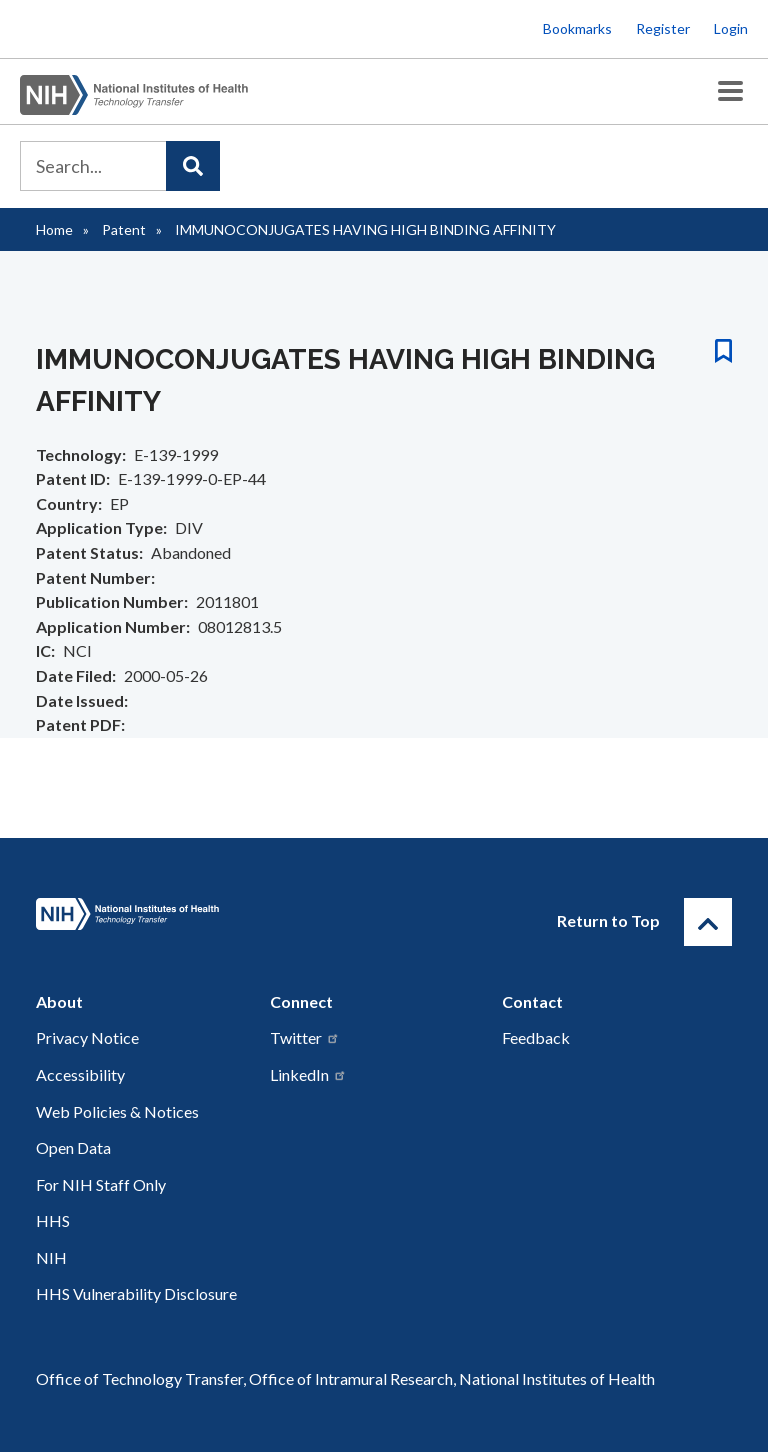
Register (663, 28)
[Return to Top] (708, 922)
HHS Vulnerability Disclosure (136, 1293)
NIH (51, 1257)
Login (731, 28)
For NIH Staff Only (101, 1184)
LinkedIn (308, 1074)
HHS (53, 1220)
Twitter (305, 1037)
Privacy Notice (87, 1037)
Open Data (73, 1147)
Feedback (536, 1037)
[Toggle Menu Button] (730, 91)
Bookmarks (577, 28)
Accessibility (80, 1074)
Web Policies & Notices (117, 1111)
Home (54, 229)
